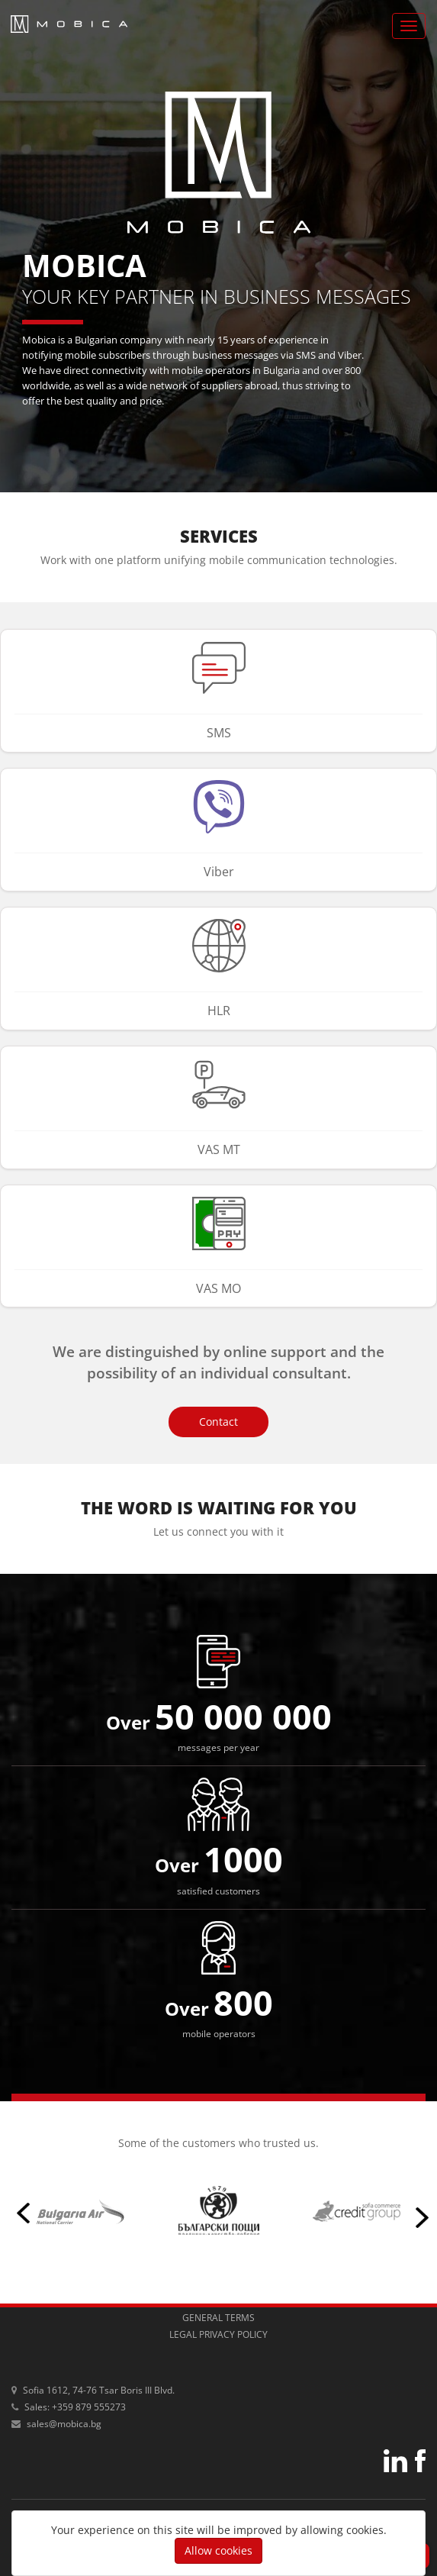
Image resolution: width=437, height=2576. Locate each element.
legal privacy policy (218, 2334)
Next (418, 2210)
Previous (19, 2210)
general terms (218, 2317)
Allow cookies (218, 2550)
